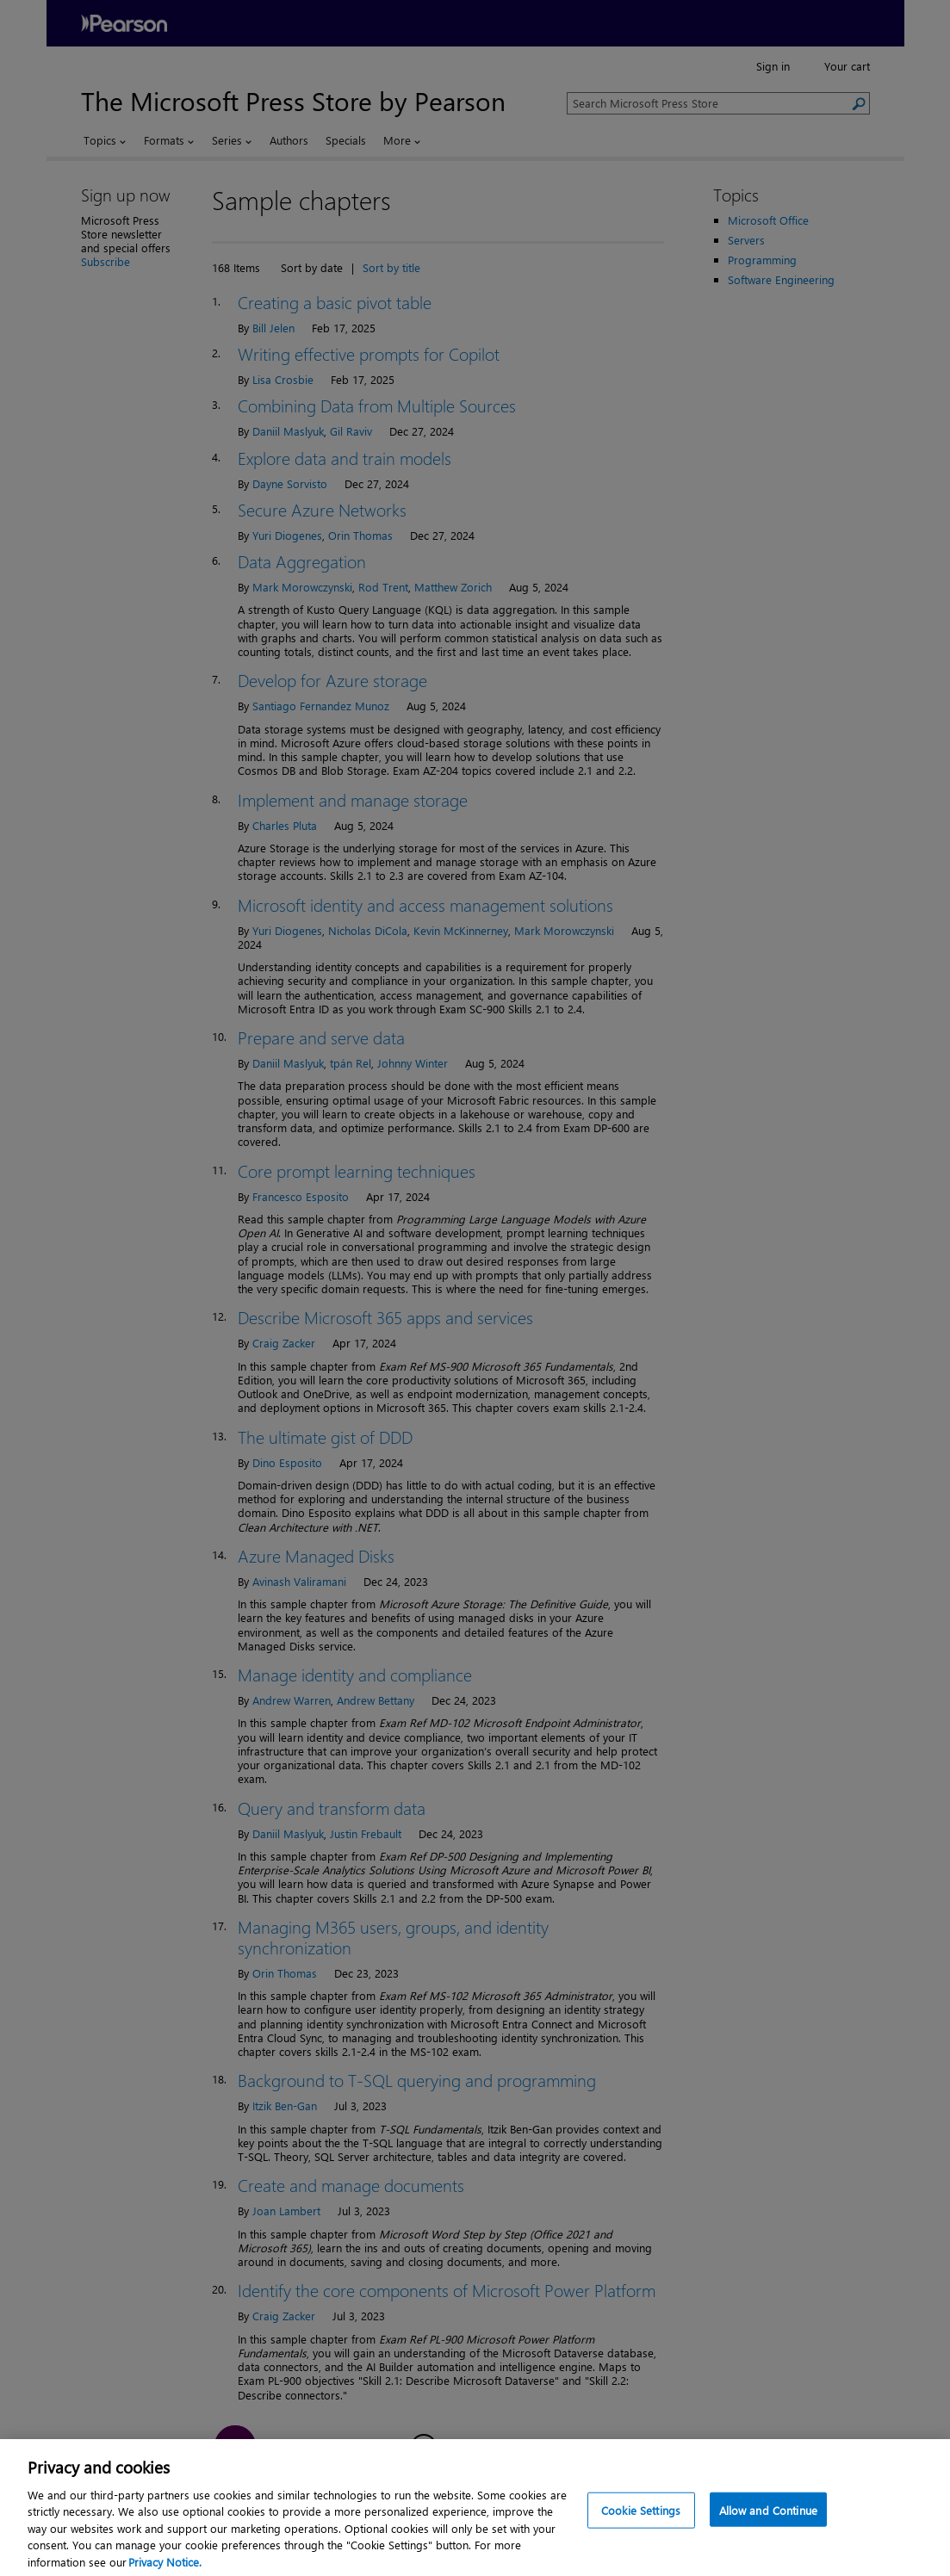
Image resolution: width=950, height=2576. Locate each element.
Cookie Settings (640, 2525)
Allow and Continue (768, 2525)
